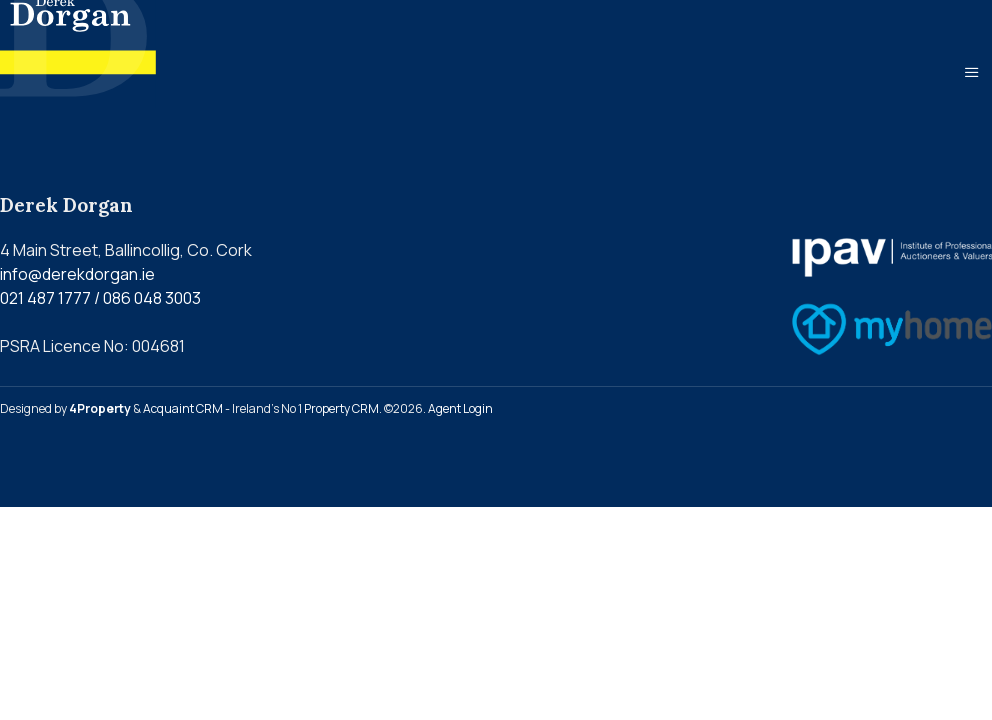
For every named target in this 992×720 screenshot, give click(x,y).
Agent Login (460, 408)
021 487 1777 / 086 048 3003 (100, 298)
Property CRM (341, 408)
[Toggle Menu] (972, 72)
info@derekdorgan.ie (77, 274)
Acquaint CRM (183, 408)
